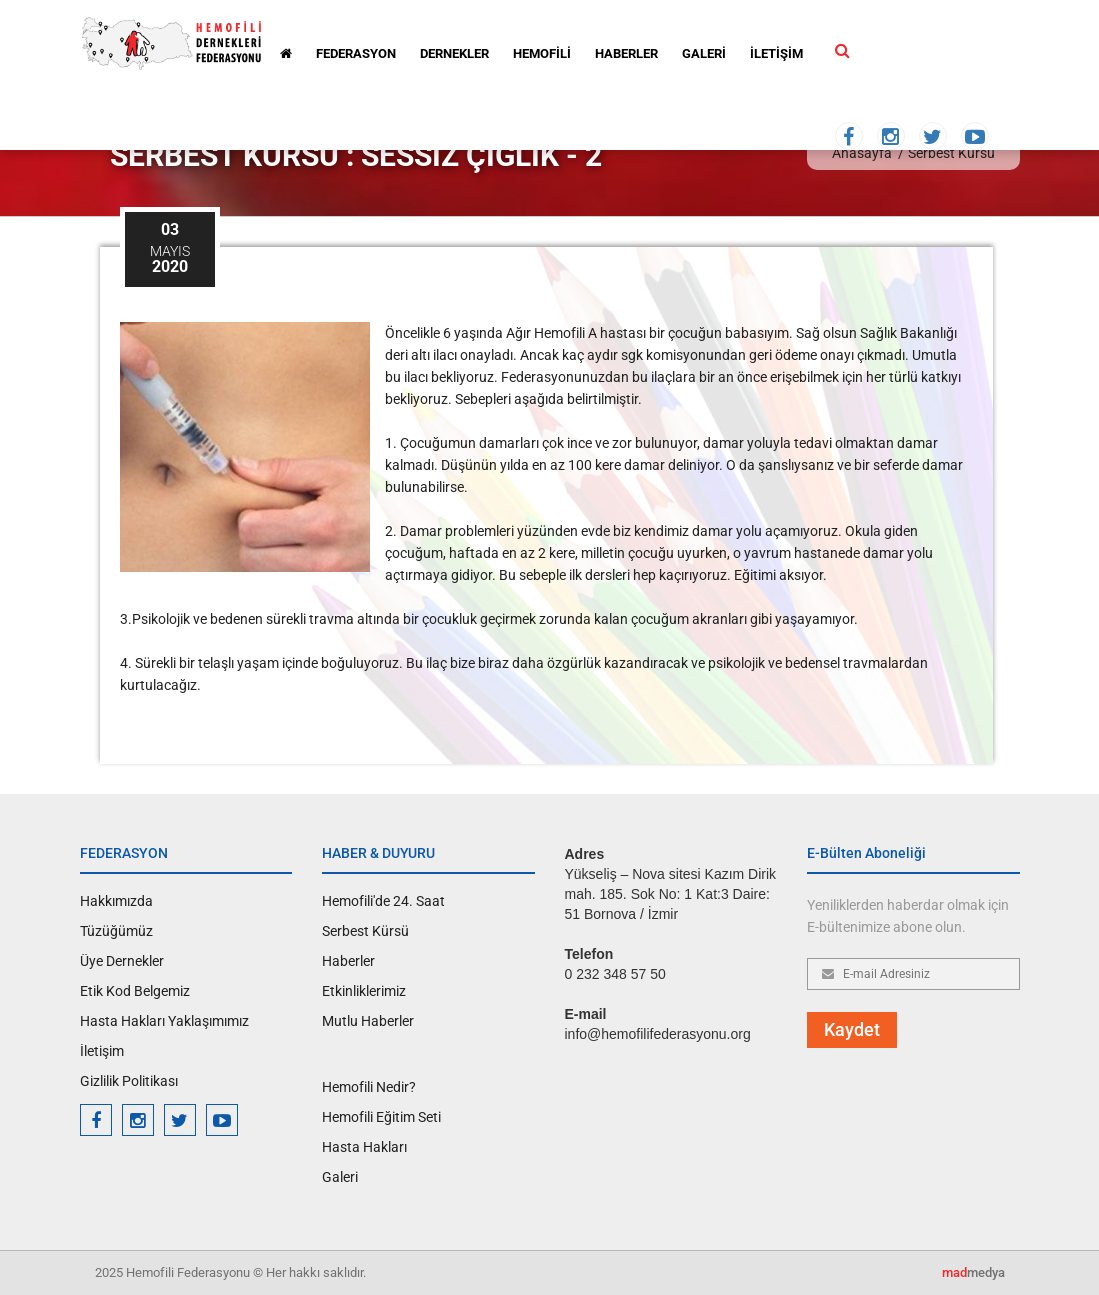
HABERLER (626, 53)
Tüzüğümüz (116, 931)
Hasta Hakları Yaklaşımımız (164, 1021)
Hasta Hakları (364, 1147)
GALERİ (704, 53)
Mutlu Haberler (368, 1021)
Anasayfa (862, 153)
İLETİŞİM (776, 53)
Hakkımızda (116, 901)
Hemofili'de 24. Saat (383, 901)
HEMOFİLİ (542, 53)
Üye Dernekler (122, 961)
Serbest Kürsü (951, 153)
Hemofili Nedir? (369, 1087)
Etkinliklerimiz (364, 991)
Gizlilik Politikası (129, 1081)
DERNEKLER (454, 53)
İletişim (102, 1051)
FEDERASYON (356, 53)
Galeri (340, 1177)
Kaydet (852, 1029)
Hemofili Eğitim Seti (381, 1117)
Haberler (348, 961)
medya (973, 1272)
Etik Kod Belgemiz (135, 991)
